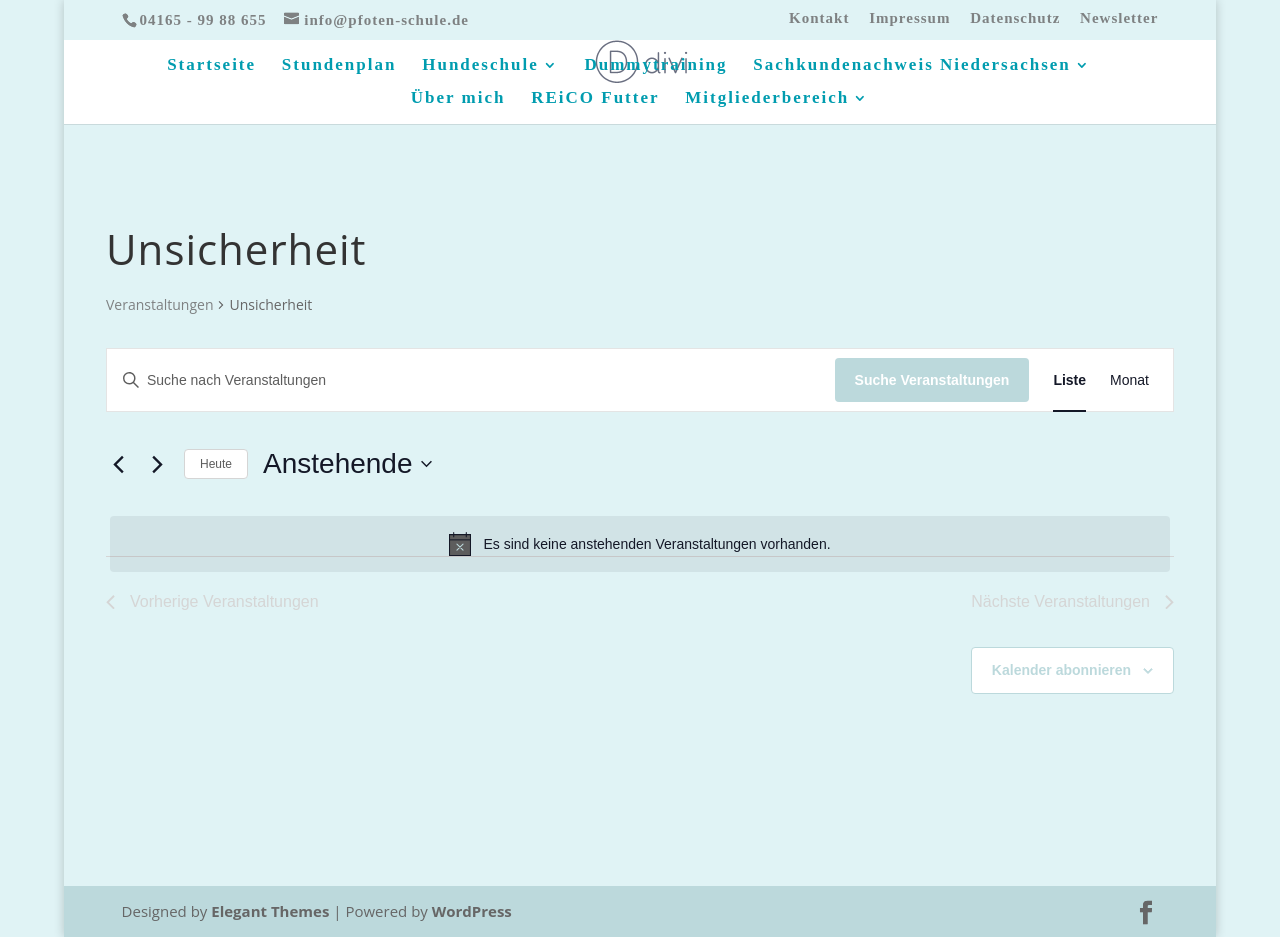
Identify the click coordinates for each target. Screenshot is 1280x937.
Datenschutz (1015, 18)
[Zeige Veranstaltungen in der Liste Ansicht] (1069, 380)
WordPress (472, 911)
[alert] (640, 544)
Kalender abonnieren (1061, 670)
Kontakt (819, 18)
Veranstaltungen (159, 304)
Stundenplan (339, 66)
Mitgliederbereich (767, 99)
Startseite (211, 66)
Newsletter (1119, 18)
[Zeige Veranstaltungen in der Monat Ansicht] (1129, 380)
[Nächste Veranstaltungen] (157, 464)
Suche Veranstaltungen (932, 380)
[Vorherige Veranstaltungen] (118, 464)
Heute (216, 464)
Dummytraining (655, 66)
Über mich (458, 99)
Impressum (909, 18)
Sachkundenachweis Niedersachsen (912, 66)
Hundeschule (480, 66)
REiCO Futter (595, 99)
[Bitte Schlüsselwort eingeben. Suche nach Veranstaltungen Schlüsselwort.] (471, 380)
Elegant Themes (270, 911)
